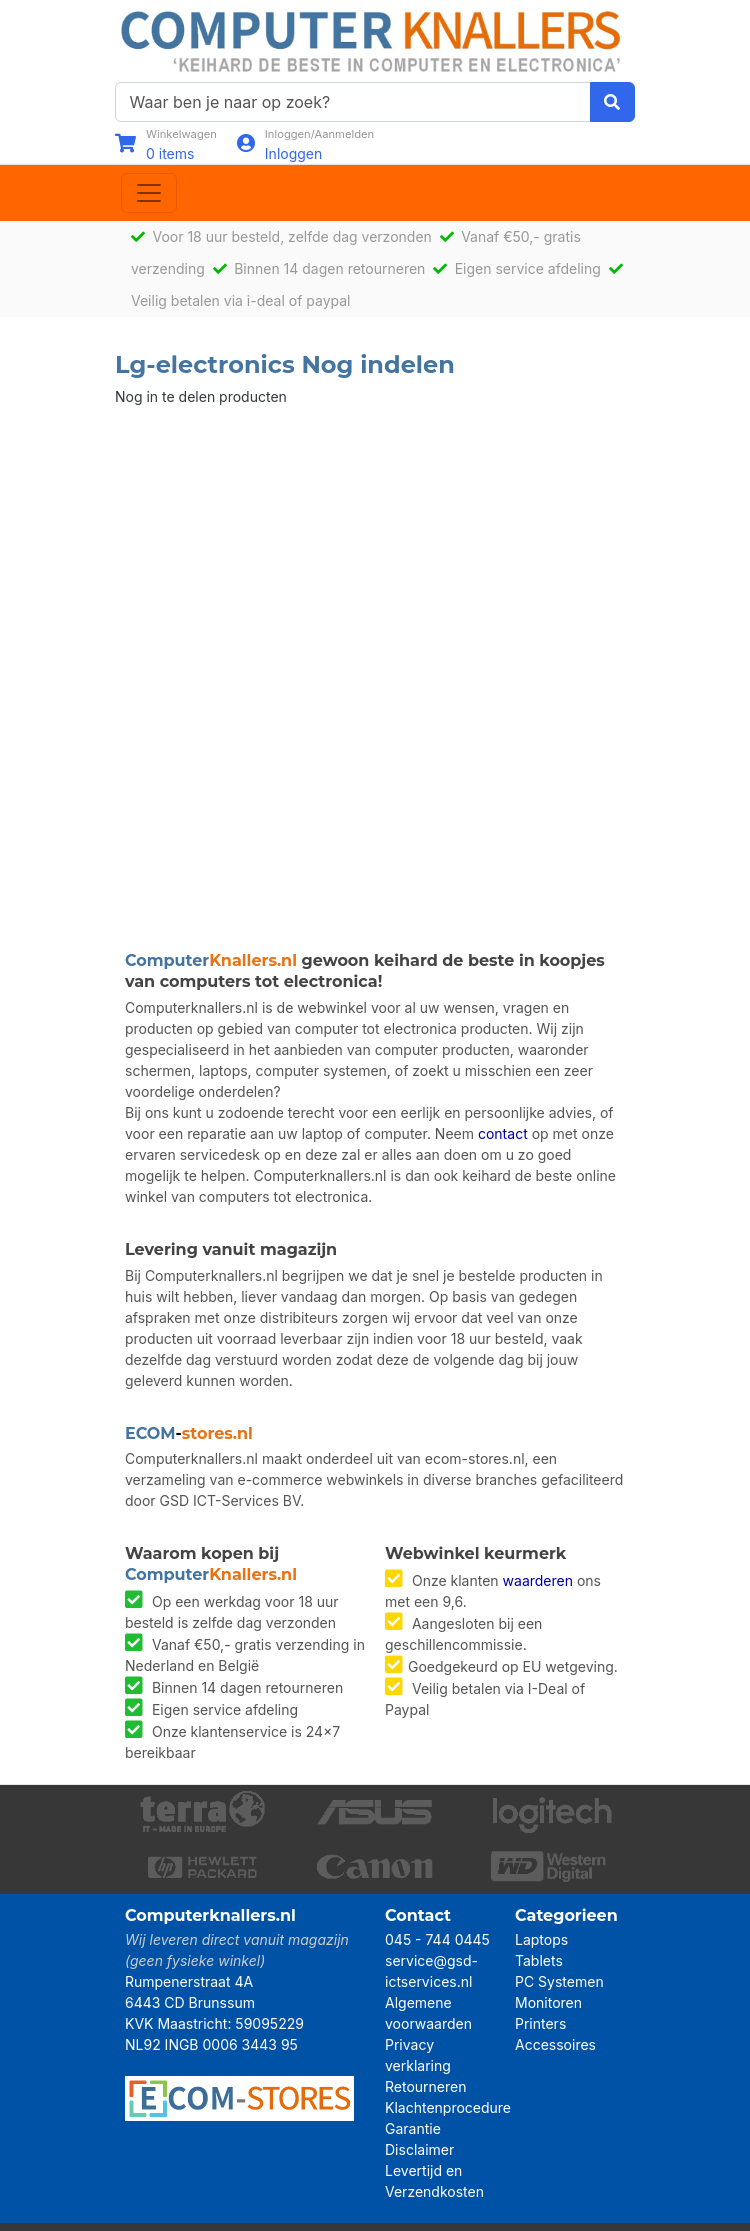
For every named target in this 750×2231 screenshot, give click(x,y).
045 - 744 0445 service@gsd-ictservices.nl (437, 1960)
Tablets (539, 1960)
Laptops (541, 1939)
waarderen (538, 1580)
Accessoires (555, 2044)
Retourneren (425, 2086)
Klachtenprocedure (448, 2107)
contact (503, 1133)
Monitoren (548, 2002)
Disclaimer (419, 2149)
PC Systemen (559, 1981)
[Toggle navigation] (149, 193)
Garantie (413, 2128)
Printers (540, 2023)
